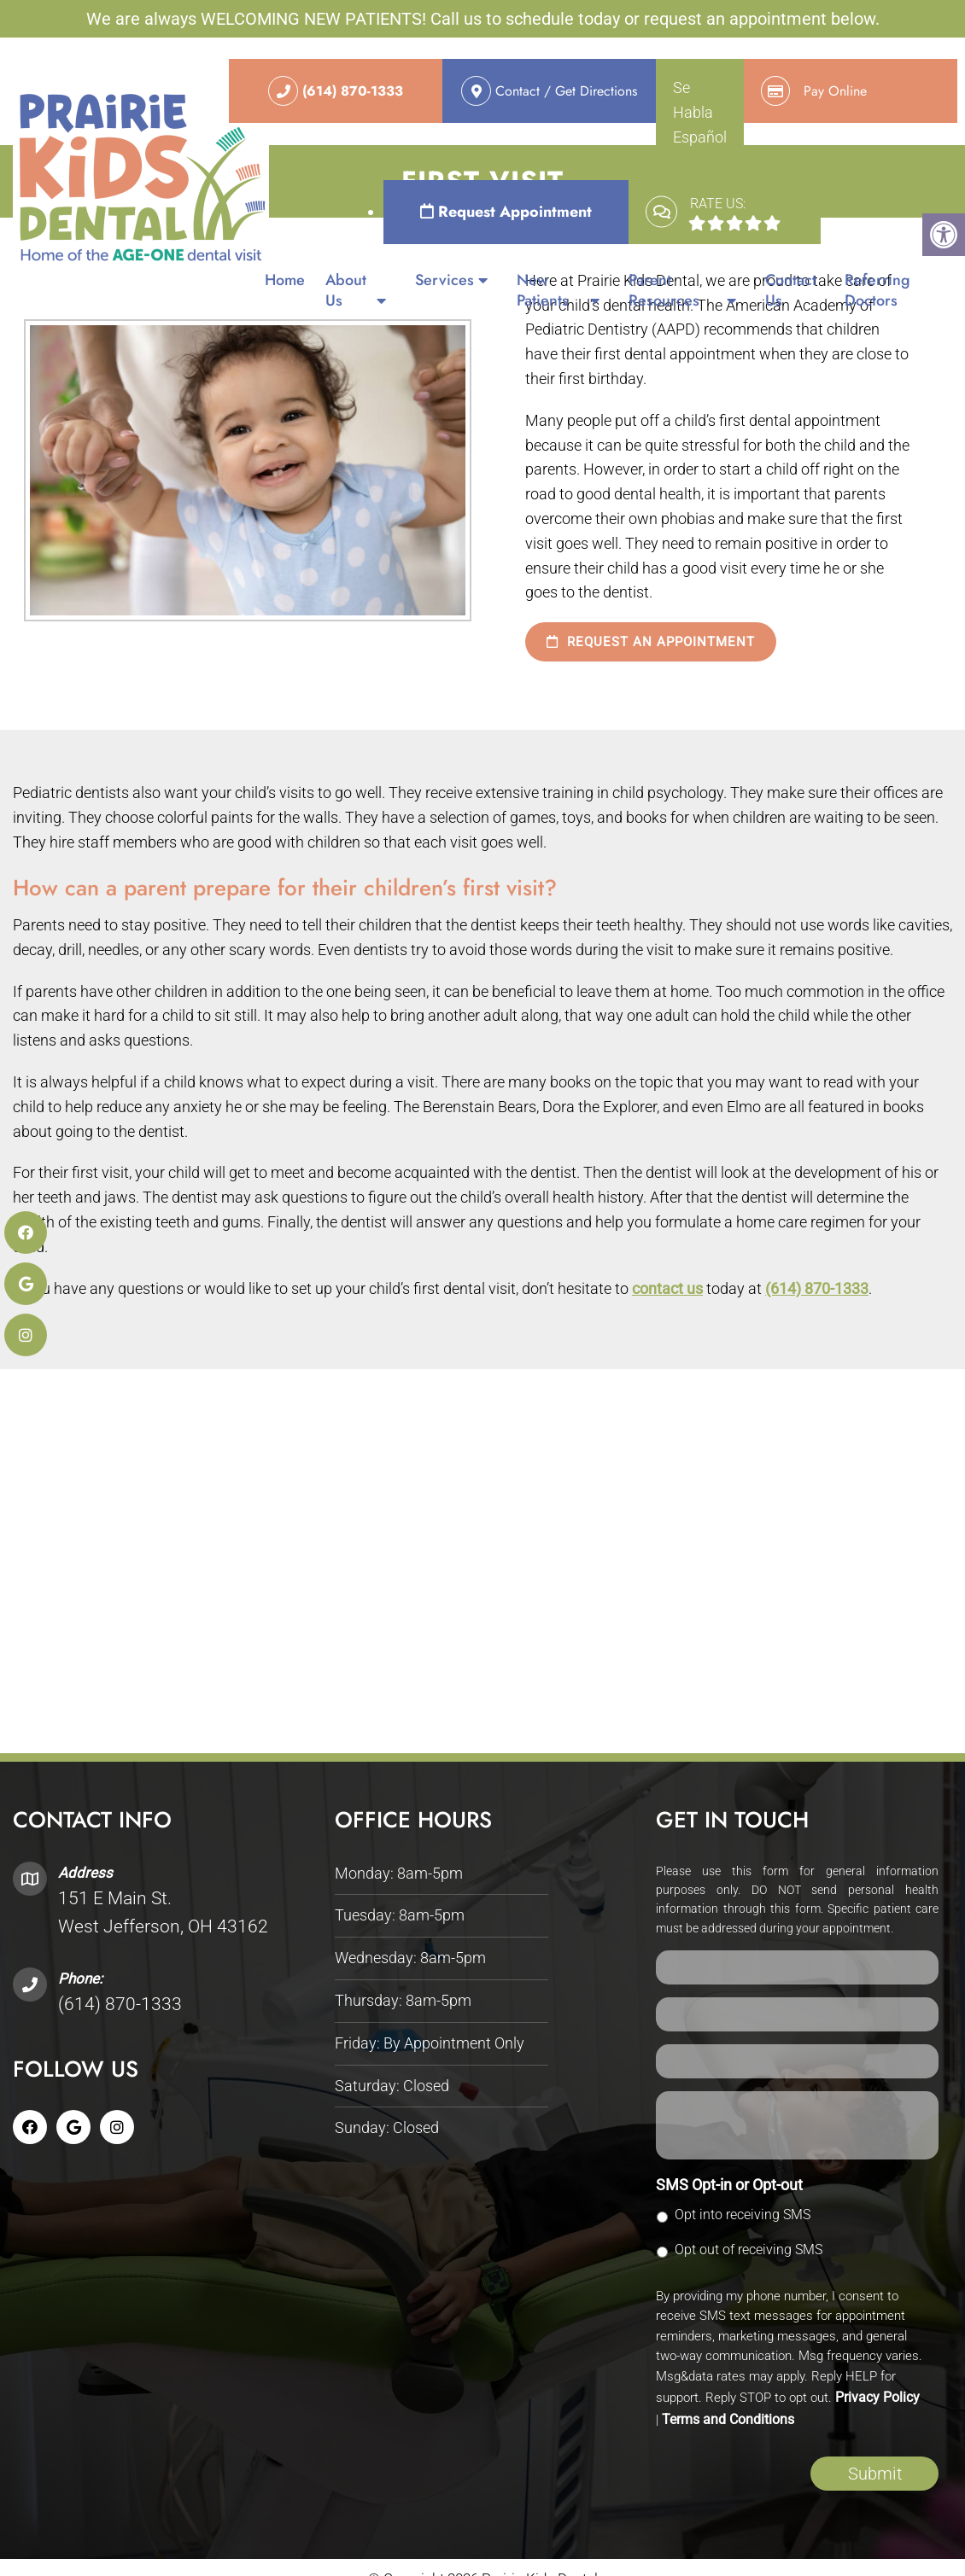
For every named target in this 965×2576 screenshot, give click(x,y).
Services (444, 280)
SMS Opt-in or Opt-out (729, 2185)
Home (285, 280)
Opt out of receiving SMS (748, 2249)
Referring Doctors (877, 290)
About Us (345, 290)
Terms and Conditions (728, 2419)
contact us (667, 1288)
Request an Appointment (651, 642)
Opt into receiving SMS (742, 2214)
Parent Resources (664, 290)
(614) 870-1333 (816, 1288)
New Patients (543, 290)
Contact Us (790, 290)
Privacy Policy (877, 2397)
